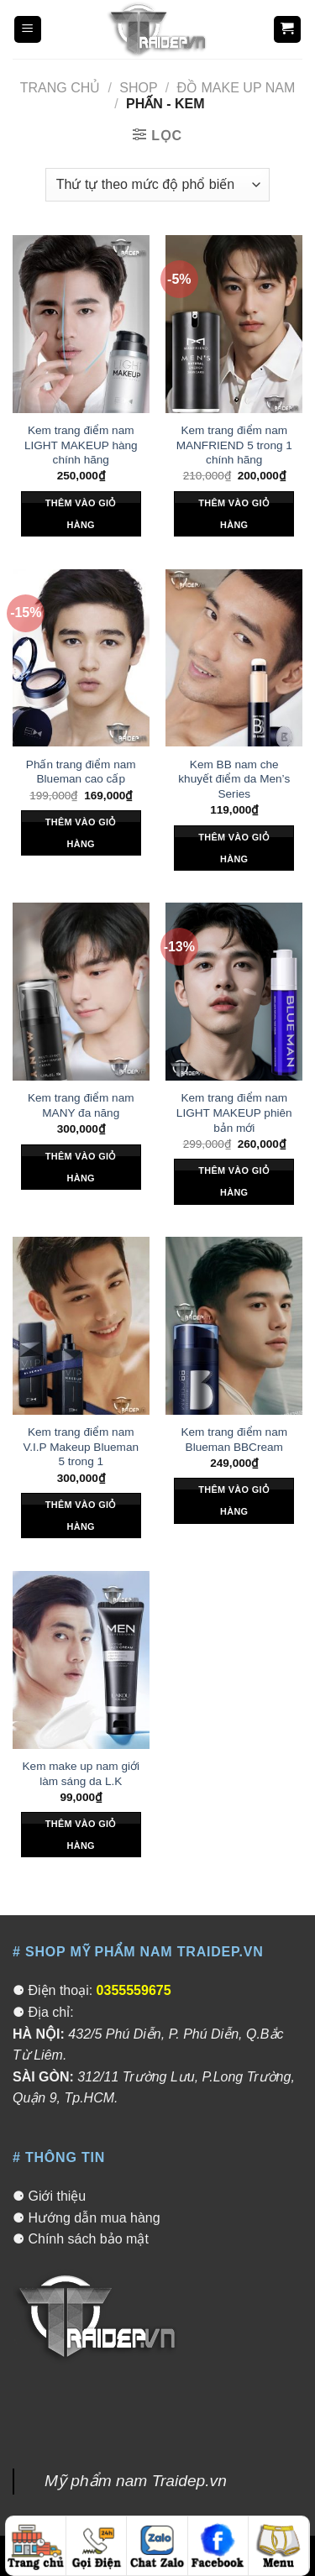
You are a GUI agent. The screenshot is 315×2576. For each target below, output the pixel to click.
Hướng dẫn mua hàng (94, 2218)
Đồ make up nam (236, 88)
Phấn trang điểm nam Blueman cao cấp (81, 772)
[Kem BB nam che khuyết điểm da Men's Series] (233, 658)
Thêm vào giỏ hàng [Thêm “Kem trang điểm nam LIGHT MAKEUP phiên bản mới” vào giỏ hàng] (234, 1181)
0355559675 (134, 1990)
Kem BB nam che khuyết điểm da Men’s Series (234, 779)
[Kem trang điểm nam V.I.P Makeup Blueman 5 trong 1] (81, 1326)
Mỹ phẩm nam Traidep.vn (136, 2481)
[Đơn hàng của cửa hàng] (157, 185)
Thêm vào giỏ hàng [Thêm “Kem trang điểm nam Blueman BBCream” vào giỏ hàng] (234, 1500)
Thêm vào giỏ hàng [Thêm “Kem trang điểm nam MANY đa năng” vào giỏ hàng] (81, 1167)
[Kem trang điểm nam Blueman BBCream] (233, 1326)
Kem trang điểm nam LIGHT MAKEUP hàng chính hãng (81, 445)
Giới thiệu (57, 2196)
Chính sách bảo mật (88, 2239)
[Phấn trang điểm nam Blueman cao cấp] (81, 658)
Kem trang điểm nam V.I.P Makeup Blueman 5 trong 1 (81, 1447)
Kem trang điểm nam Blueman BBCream (234, 1439)
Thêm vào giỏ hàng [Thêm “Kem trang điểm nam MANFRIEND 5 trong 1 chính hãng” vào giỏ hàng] (234, 514)
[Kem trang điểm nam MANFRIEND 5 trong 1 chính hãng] (233, 324)
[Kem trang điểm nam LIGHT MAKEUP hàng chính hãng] (81, 324)
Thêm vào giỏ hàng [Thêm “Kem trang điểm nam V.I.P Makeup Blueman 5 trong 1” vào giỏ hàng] (81, 1515)
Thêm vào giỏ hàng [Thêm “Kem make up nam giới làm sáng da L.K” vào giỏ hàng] (81, 1835)
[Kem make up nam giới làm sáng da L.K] (81, 1660)
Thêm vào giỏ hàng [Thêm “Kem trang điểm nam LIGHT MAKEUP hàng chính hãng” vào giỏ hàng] (81, 514)
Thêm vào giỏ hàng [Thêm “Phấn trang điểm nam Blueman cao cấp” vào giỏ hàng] (81, 833)
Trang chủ (60, 88)
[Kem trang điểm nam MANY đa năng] (81, 992)
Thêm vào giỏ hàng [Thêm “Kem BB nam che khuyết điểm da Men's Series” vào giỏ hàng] (234, 848)
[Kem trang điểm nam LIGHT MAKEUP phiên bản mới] (233, 992)
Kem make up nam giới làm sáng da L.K (81, 1774)
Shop (138, 88)
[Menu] (28, 30)
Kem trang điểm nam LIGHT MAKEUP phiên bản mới (234, 1113)
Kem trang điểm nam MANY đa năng (81, 1105)
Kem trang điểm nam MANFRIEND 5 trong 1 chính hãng (234, 445)
